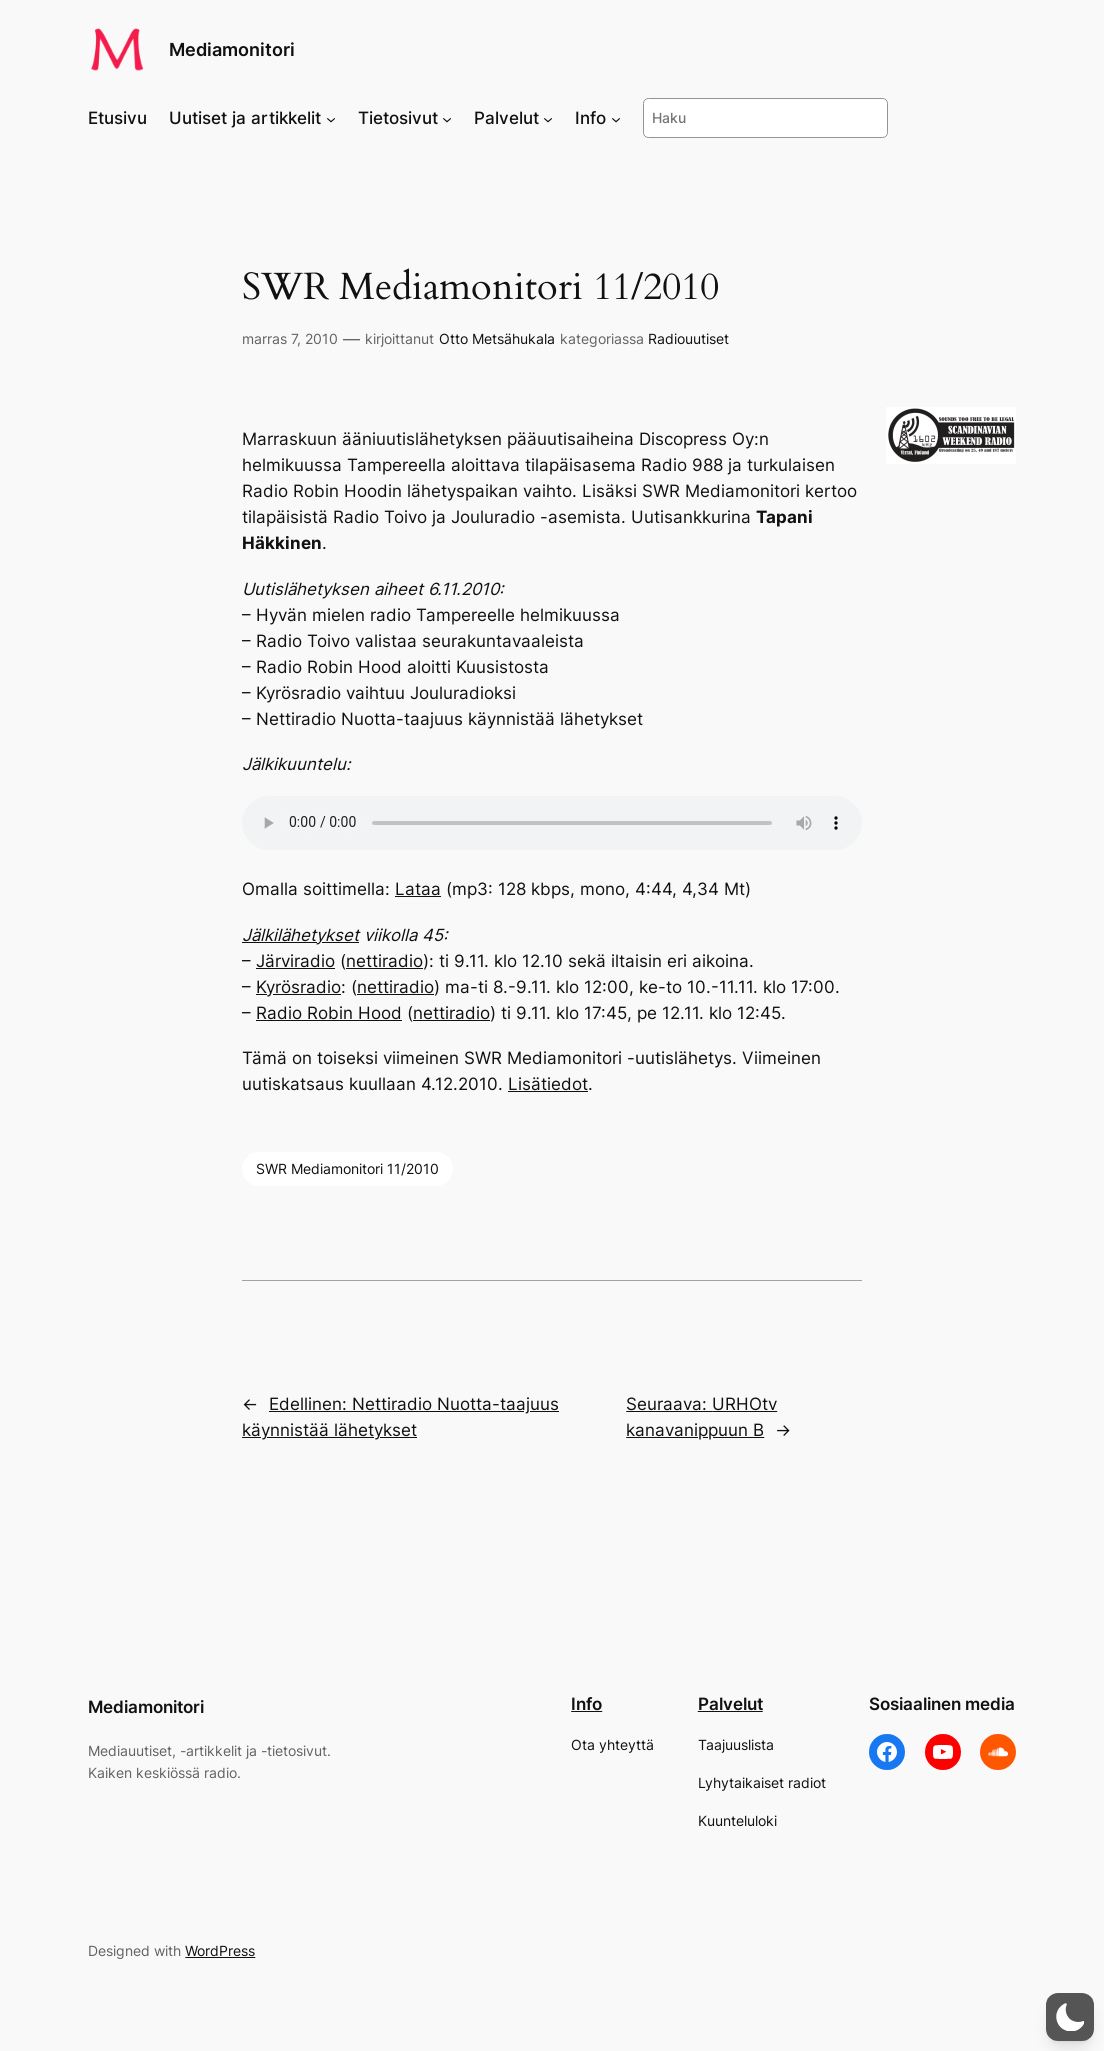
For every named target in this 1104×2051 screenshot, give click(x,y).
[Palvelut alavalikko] (548, 118)
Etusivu (117, 118)
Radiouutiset (688, 338)
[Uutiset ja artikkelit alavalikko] (331, 118)
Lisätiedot (548, 1084)
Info (586, 1704)
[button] (1070, 2017)
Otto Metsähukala (497, 338)
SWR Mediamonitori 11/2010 (347, 1168)
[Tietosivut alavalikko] (447, 118)
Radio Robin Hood (329, 1013)
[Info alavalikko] (616, 118)
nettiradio (384, 961)
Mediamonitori (232, 49)
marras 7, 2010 (290, 338)
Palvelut (730, 1704)
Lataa (418, 889)
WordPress (220, 1950)
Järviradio (295, 961)
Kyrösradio (298, 987)
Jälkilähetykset (300, 935)
